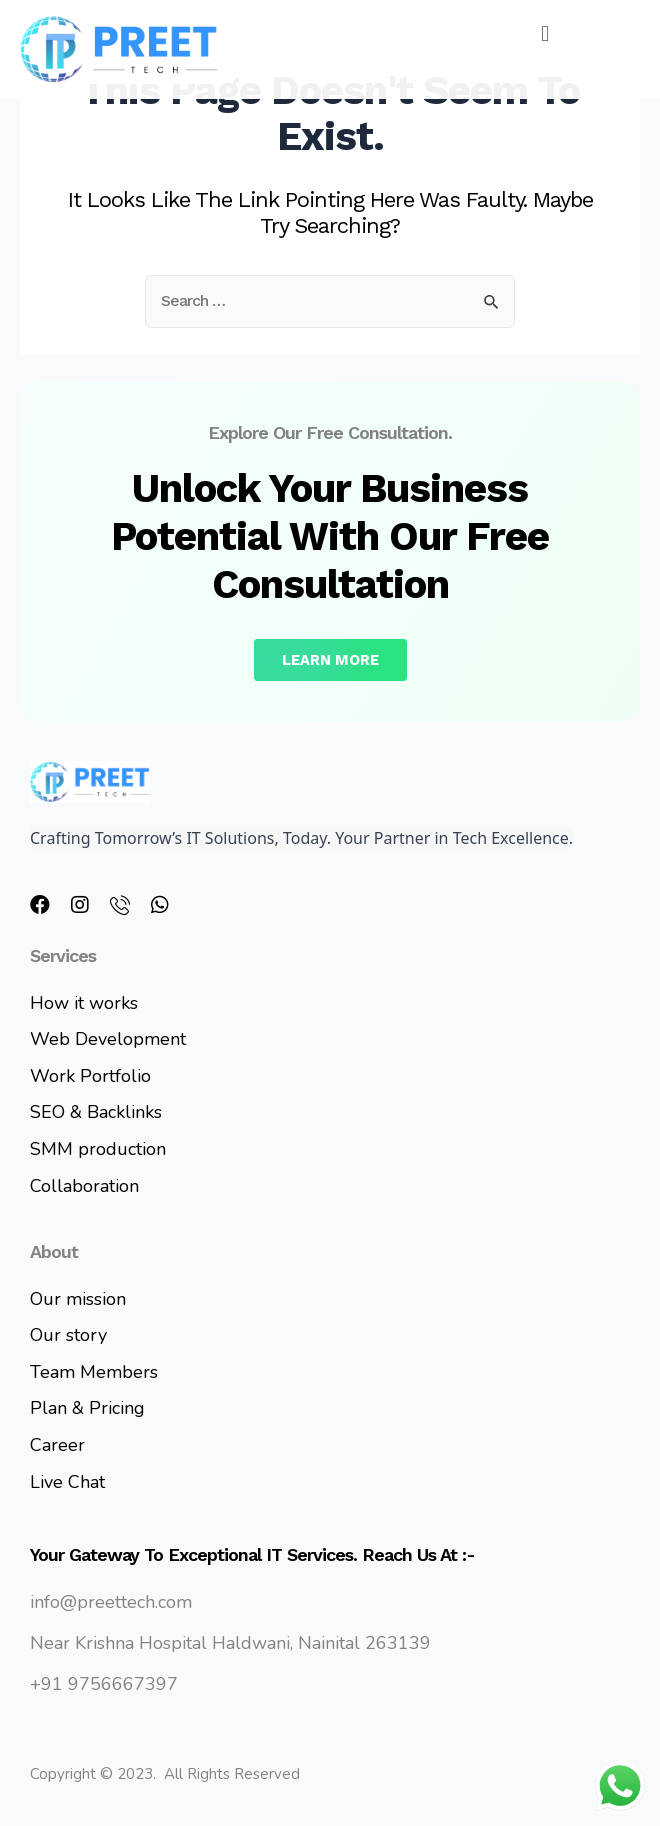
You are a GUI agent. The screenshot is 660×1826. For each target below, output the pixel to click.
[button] (545, 33)
